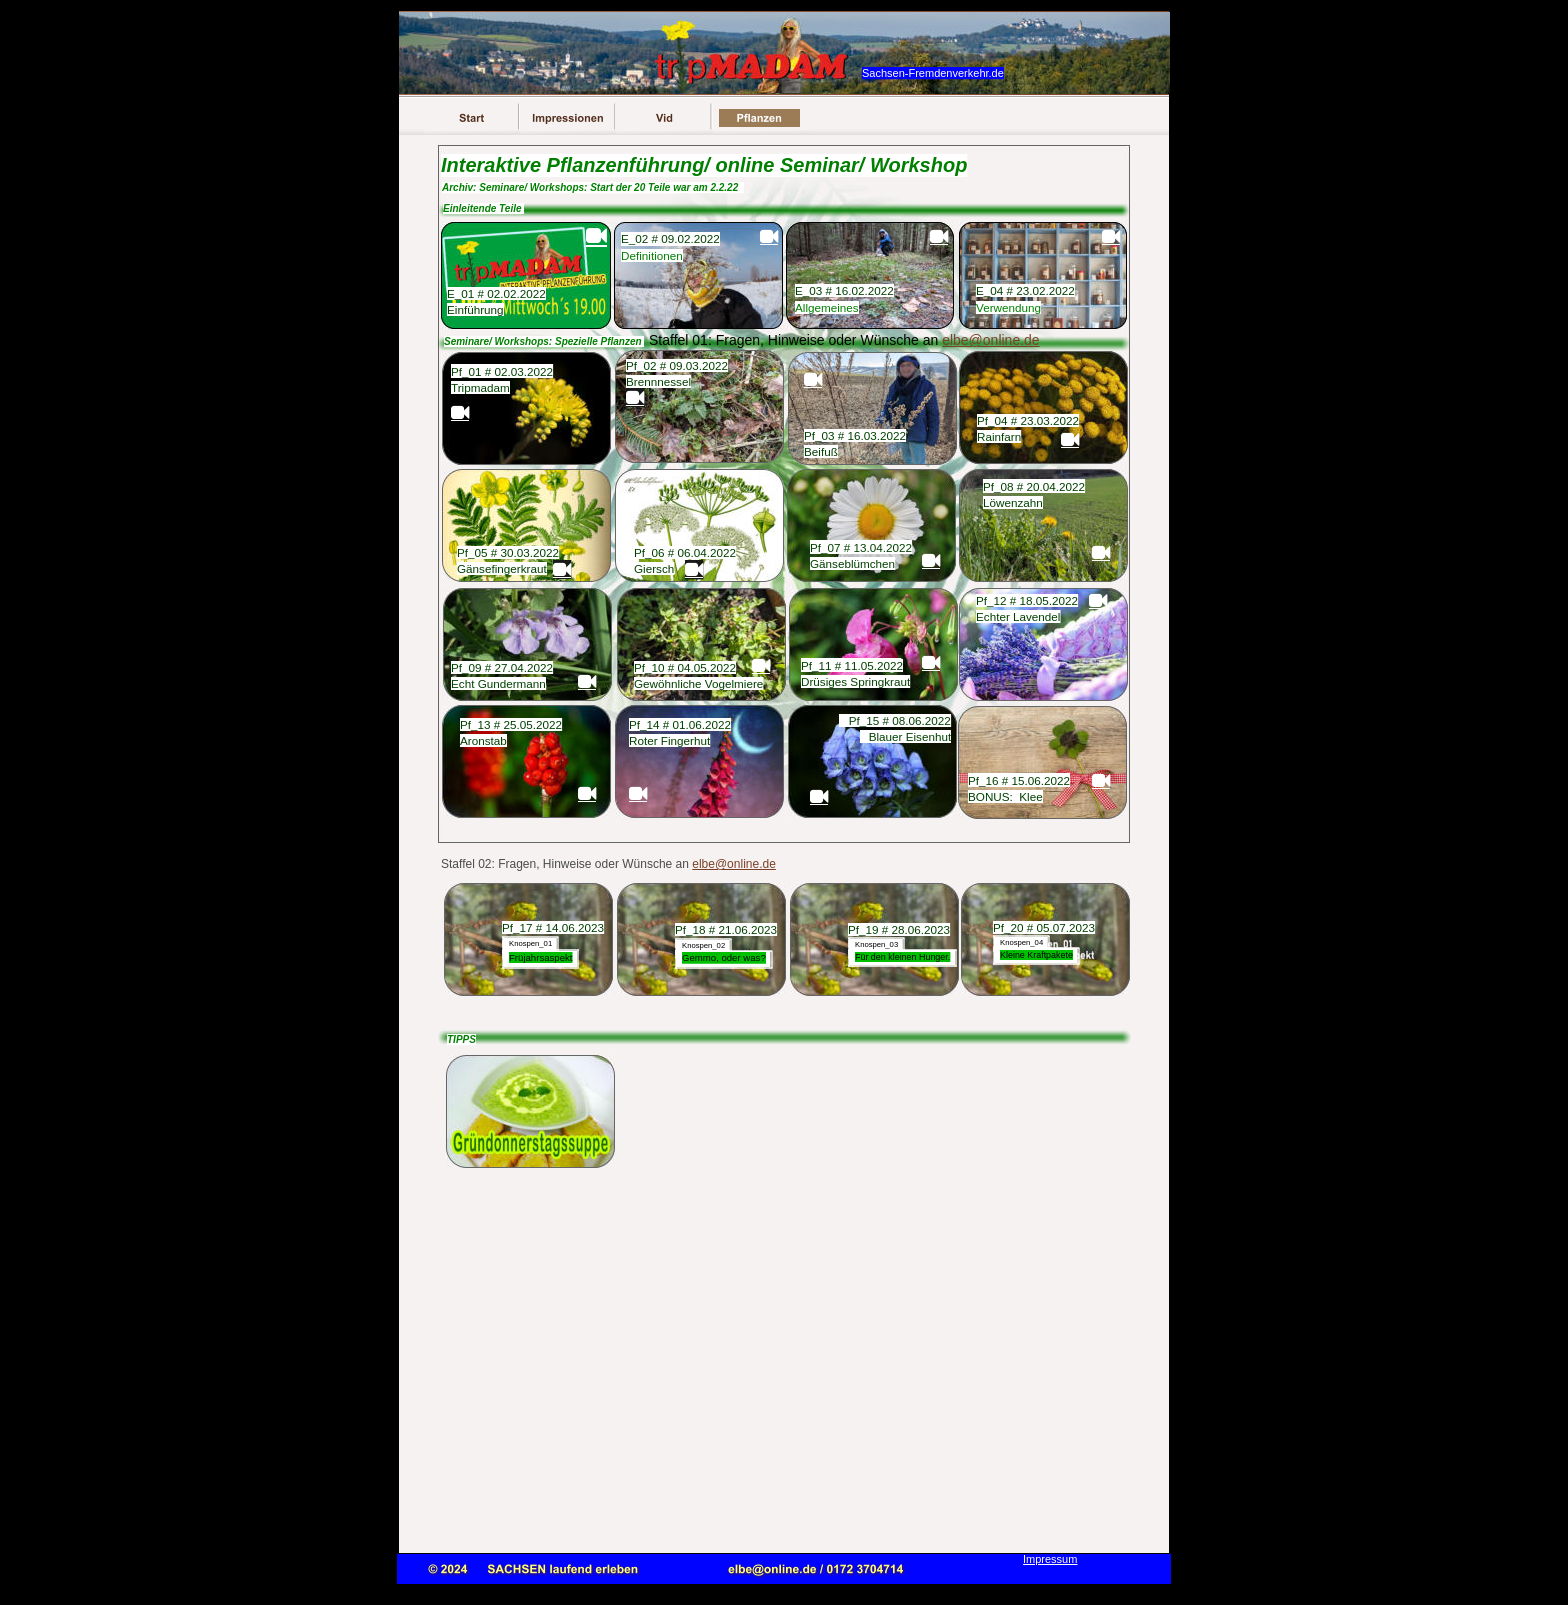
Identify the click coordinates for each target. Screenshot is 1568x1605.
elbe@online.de (734, 864)
